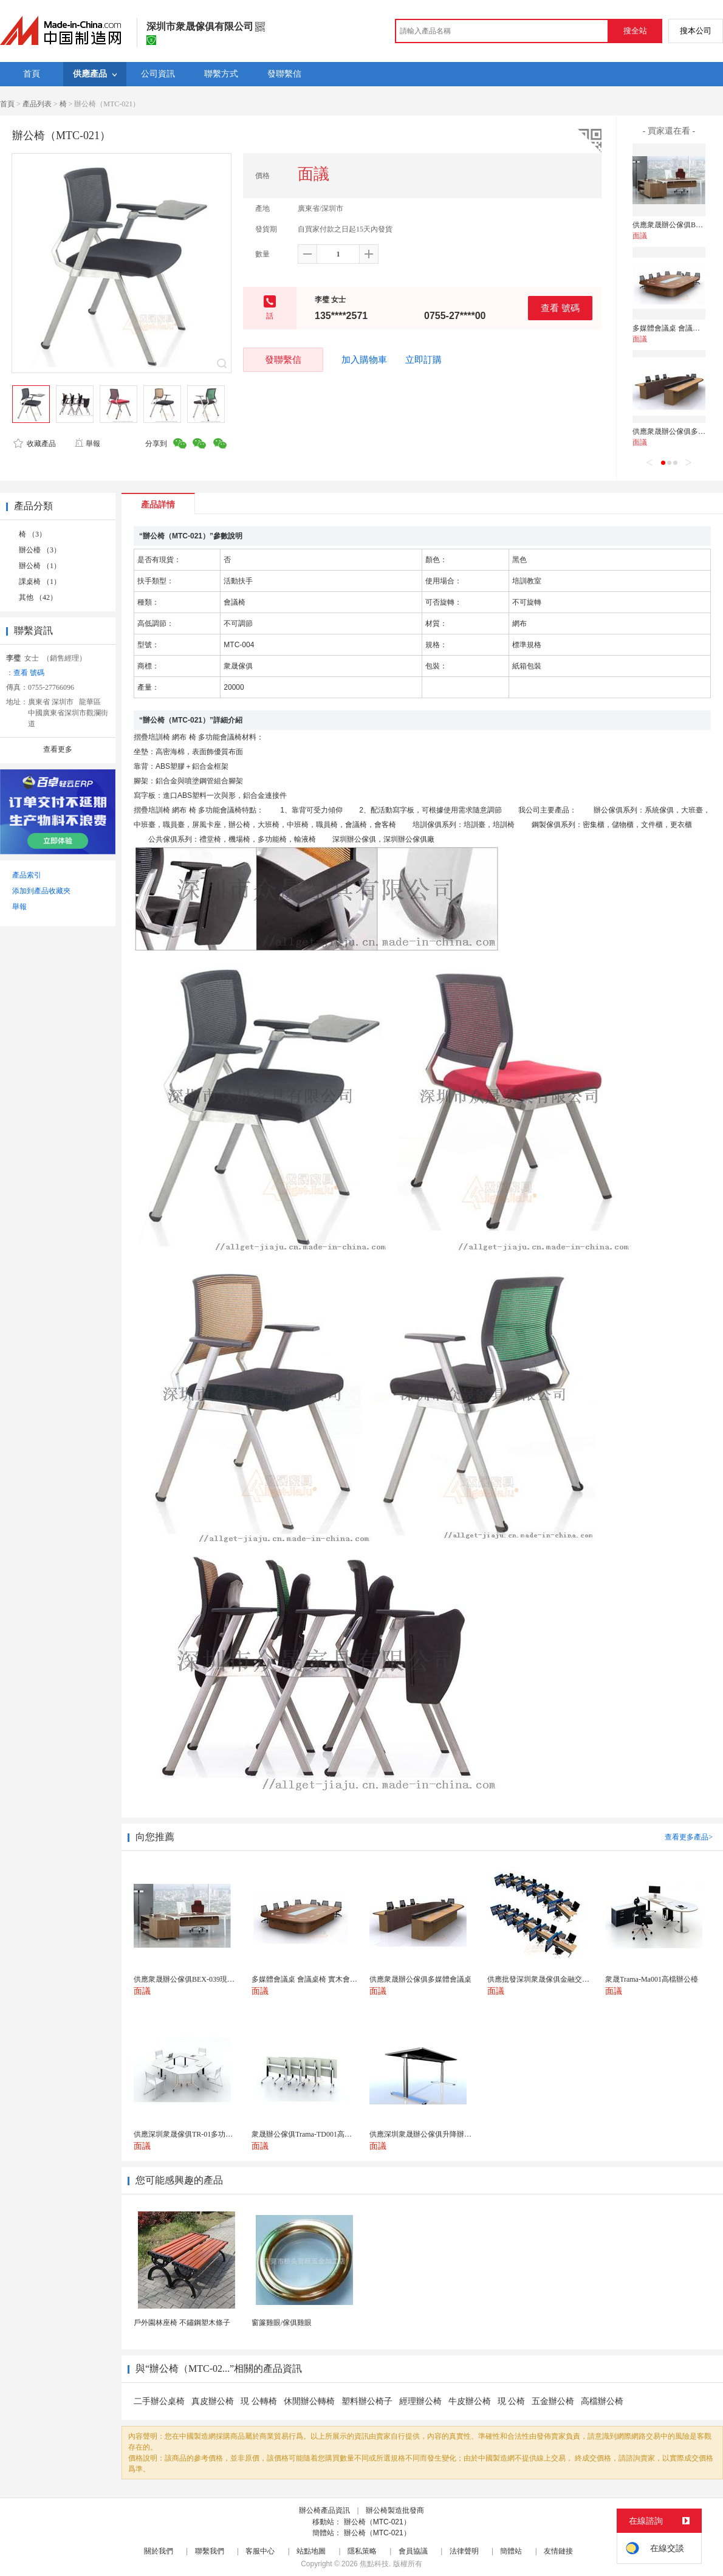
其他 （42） (38, 597)
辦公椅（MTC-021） (377, 2522)
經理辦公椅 (420, 2401)
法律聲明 (464, 2551)
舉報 (87, 443)
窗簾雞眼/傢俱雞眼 (282, 2322)
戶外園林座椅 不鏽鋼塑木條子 (182, 2322)
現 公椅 (512, 2401)
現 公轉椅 (259, 2401)
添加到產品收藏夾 (41, 891)
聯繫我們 (209, 2551)
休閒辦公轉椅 (309, 2401)
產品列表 (37, 104)
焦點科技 (374, 2564)
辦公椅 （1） (40, 566)
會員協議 (413, 2551)
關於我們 (158, 2551)
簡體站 (511, 2551)
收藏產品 (34, 443)
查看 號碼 (560, 308)
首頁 (7, 104)
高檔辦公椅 (602, 2401)
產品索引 (26, 875)
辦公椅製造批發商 (395, 2510)
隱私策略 (362, 2551)
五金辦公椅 (553, 2401)
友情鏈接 (558, 2551)
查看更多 (57, 749)
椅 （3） (32, 534)
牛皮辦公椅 (469, 2401)
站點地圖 (311, 2551)
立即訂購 (423, 360)
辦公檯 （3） (40, 550)
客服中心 (260, 2551)
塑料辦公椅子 (366, 2401)
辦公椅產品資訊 (324, 2510)
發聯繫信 (283, 359)
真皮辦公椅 (212, 2401)
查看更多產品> (689, 1837)
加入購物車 (364, 360)
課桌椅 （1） (40, 581)
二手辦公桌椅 (159, 2401)
